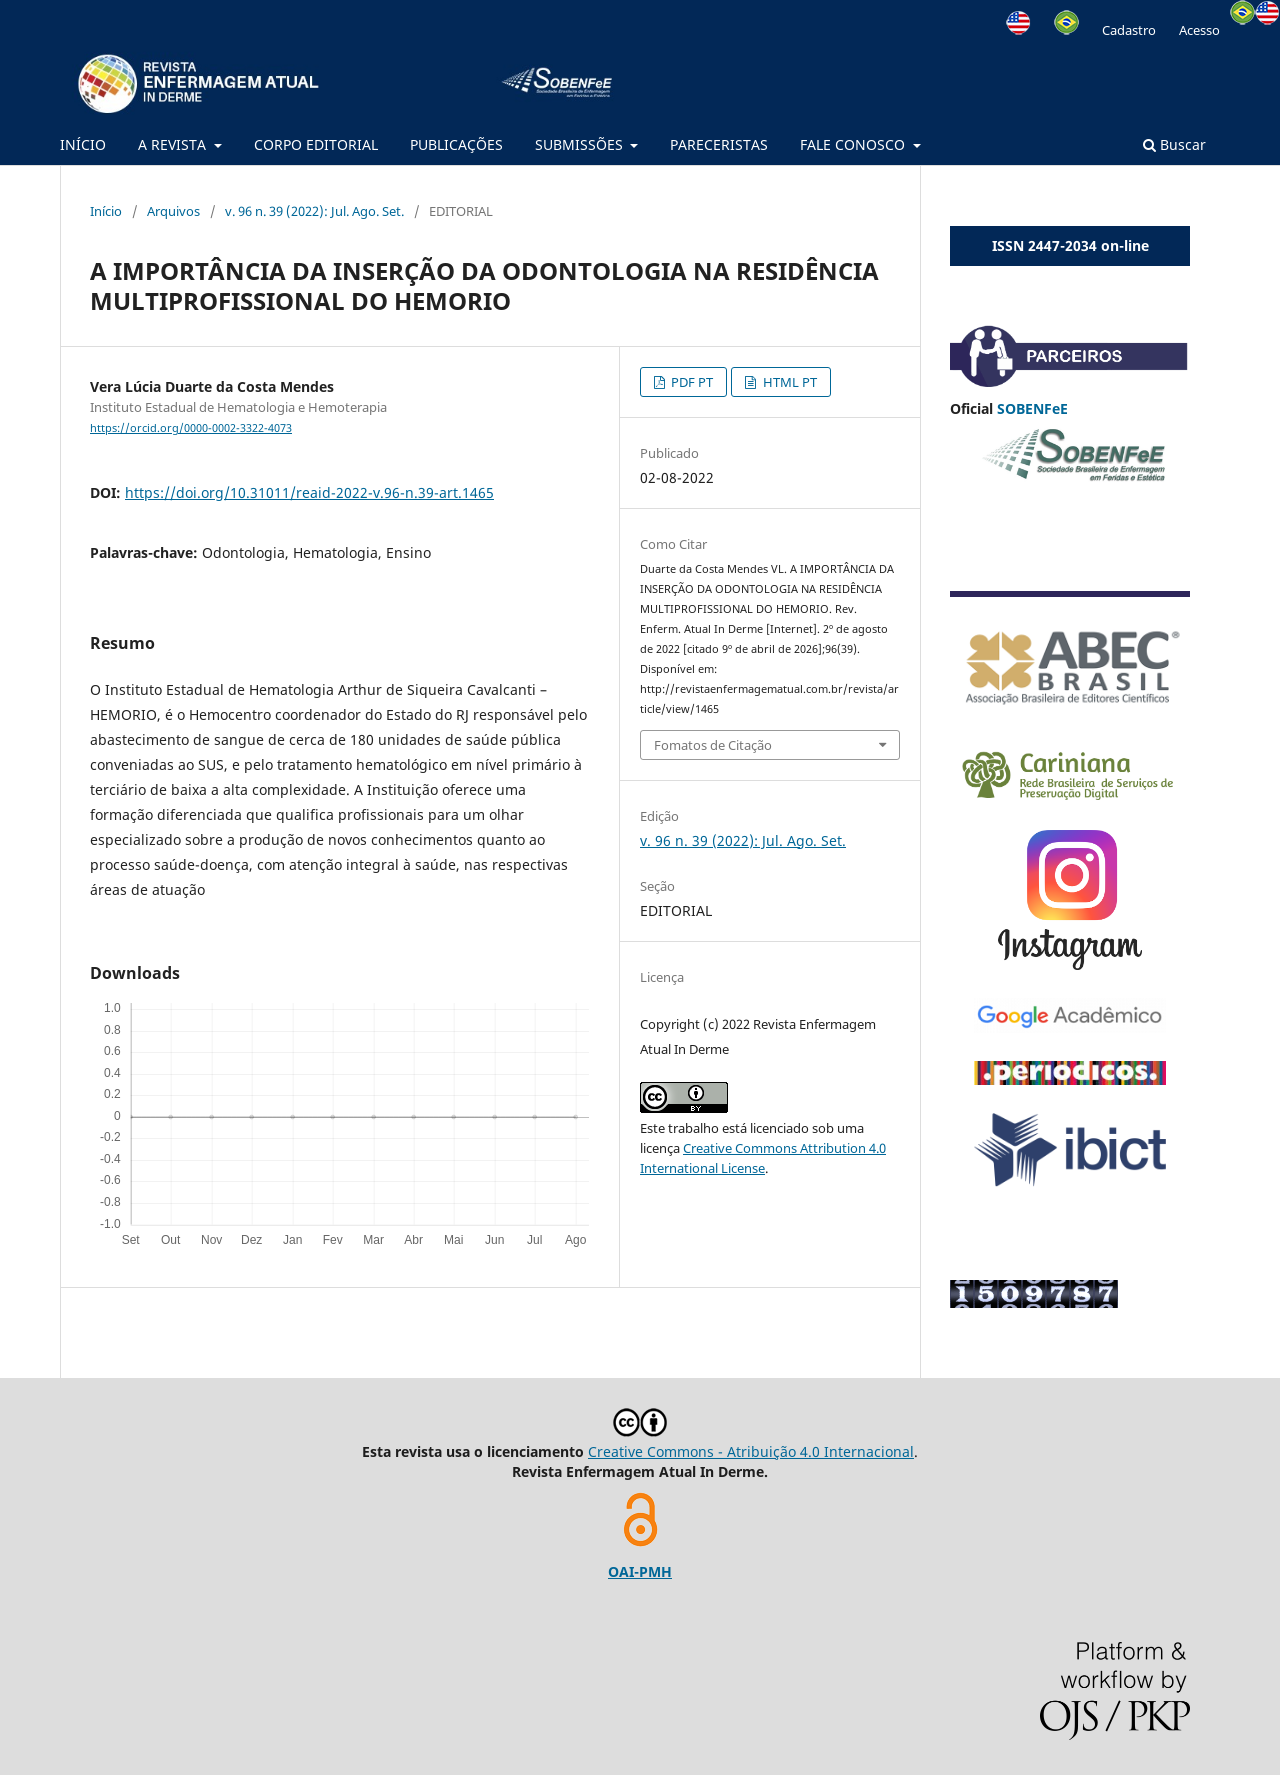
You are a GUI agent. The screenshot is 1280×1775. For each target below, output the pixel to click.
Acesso (1199, 30)
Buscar (1174, 144)
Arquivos (173, 211)
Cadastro (1129, 30)
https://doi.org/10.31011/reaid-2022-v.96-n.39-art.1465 (309, 492)
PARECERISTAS (719, 144)
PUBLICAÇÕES (456, 144)
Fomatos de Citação (713, 745)
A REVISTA (174, 144)
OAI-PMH (640, 1571)
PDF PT (690, 382)
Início (106, 211)
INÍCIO (83, 144)
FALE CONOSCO (854, 144)
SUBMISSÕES (581, 144)
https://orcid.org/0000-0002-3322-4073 (191, 428)
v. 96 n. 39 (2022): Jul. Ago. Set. (314, 211)
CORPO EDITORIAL (316, 144)
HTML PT (788, 382)
